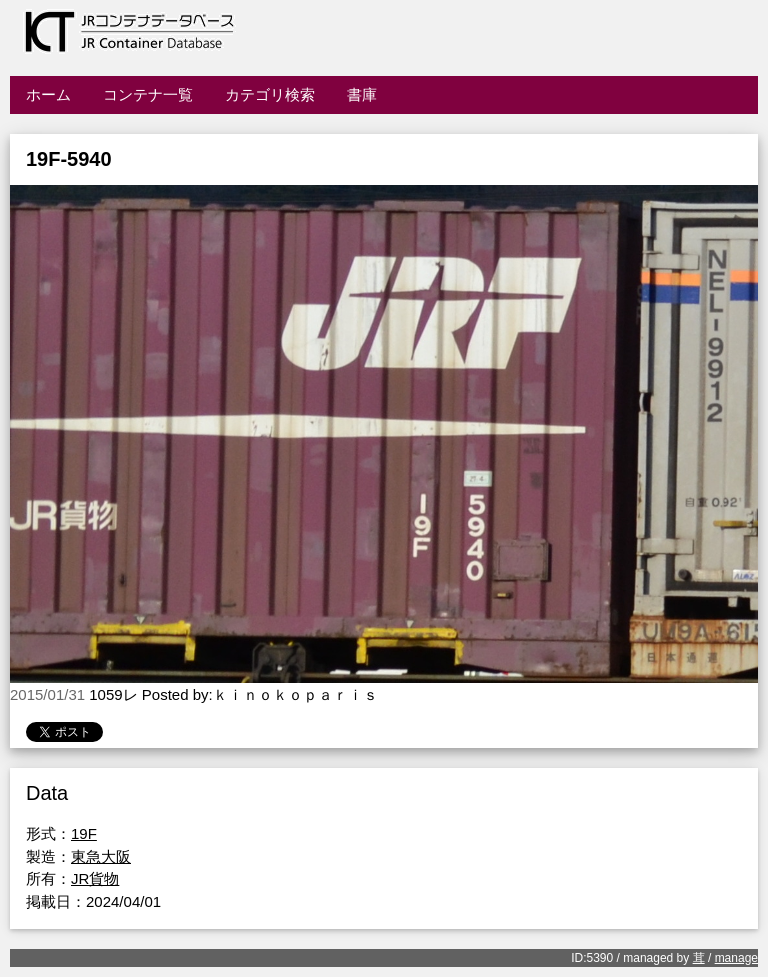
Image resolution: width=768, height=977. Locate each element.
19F (84, 833)
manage (736, 958)
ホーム (48, 94)
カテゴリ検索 (270, 94)
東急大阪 (101, 856)
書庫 (362, 94)
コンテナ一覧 (148, 94)
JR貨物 (95, 878)
